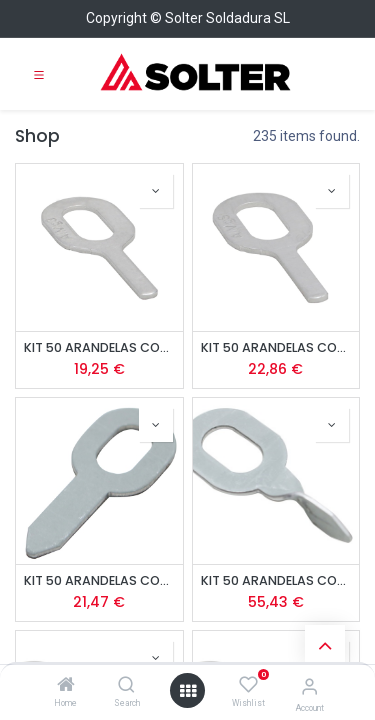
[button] (156, 191)
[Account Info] (309, 686)
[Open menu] (188, 691)
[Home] (66, 686)
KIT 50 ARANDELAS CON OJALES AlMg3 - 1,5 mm (99, 347)
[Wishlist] (248, 685)
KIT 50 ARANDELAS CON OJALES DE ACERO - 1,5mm (99, 580)
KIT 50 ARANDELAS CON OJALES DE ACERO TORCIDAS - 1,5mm (276, 580)
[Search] (126, 686)
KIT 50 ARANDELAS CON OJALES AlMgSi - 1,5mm (276, 347)
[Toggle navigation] (39, 74)
